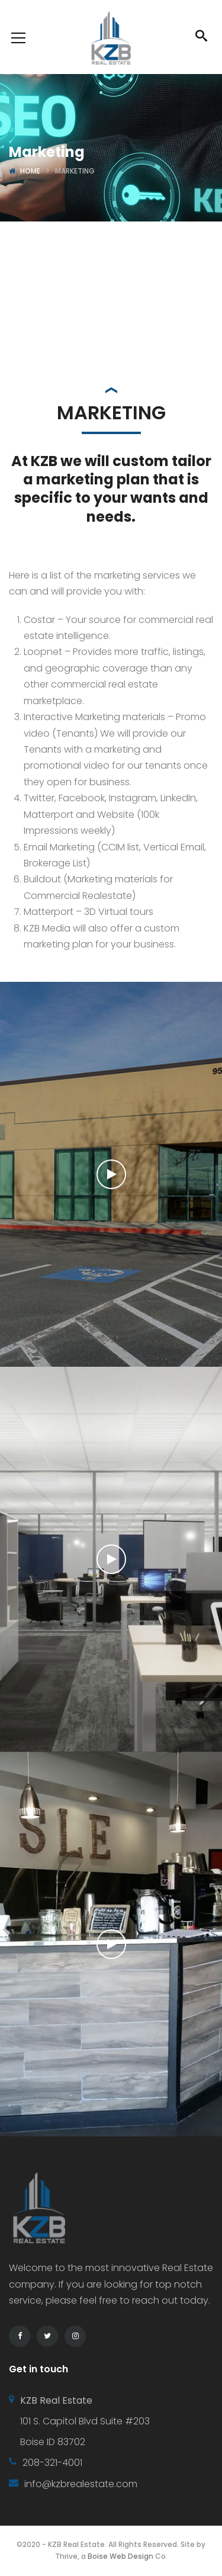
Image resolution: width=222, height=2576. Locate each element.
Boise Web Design (120, 2556)
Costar (39, 620)
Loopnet (43, 652)
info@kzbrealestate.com (80, 2484)
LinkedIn (178, 798)
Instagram (132, 798)
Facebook (82, 798)
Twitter (39, 798)
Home (30, 171)
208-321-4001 (52, 2462)
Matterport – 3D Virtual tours (88, 911)
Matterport (48, 814)
